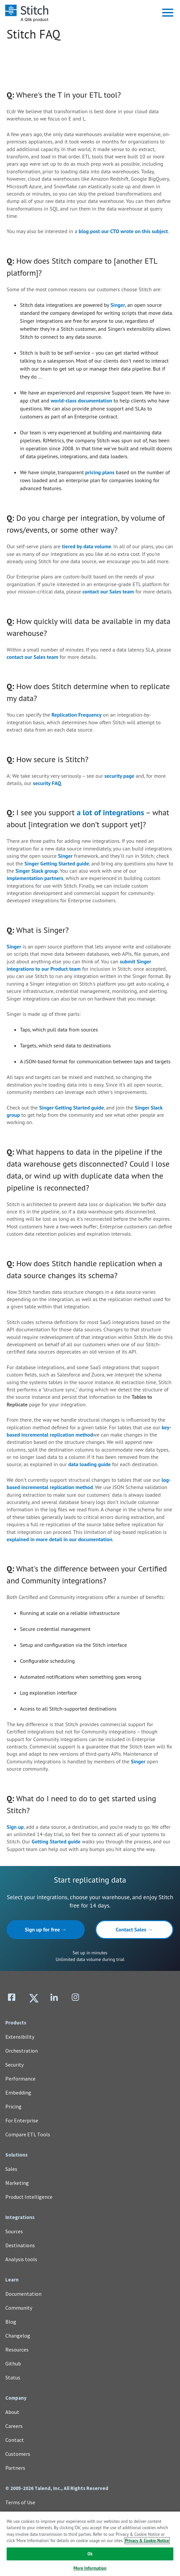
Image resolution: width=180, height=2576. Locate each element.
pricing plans (100, 472)
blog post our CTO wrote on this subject (123, 231)
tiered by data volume (86, 546)
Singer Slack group (37, 870)
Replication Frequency (76, 714)
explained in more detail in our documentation (59, 1539)
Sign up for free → (46, 1929)
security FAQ (47, 783)
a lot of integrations (110, 812)
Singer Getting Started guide (56, 863)
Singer (118, 305)
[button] (167, 12)
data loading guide (89, 1464)
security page (120, 775)
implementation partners (35, 878)
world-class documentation (81, 400)
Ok (89, 2554)
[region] (90, 2543)
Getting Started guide (56, 1841)
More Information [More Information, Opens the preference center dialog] (89, 2568)
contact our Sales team (108, 591)
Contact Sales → (134, 1929)
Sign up (15, 1826)
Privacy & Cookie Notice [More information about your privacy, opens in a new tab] (147, 2540)
